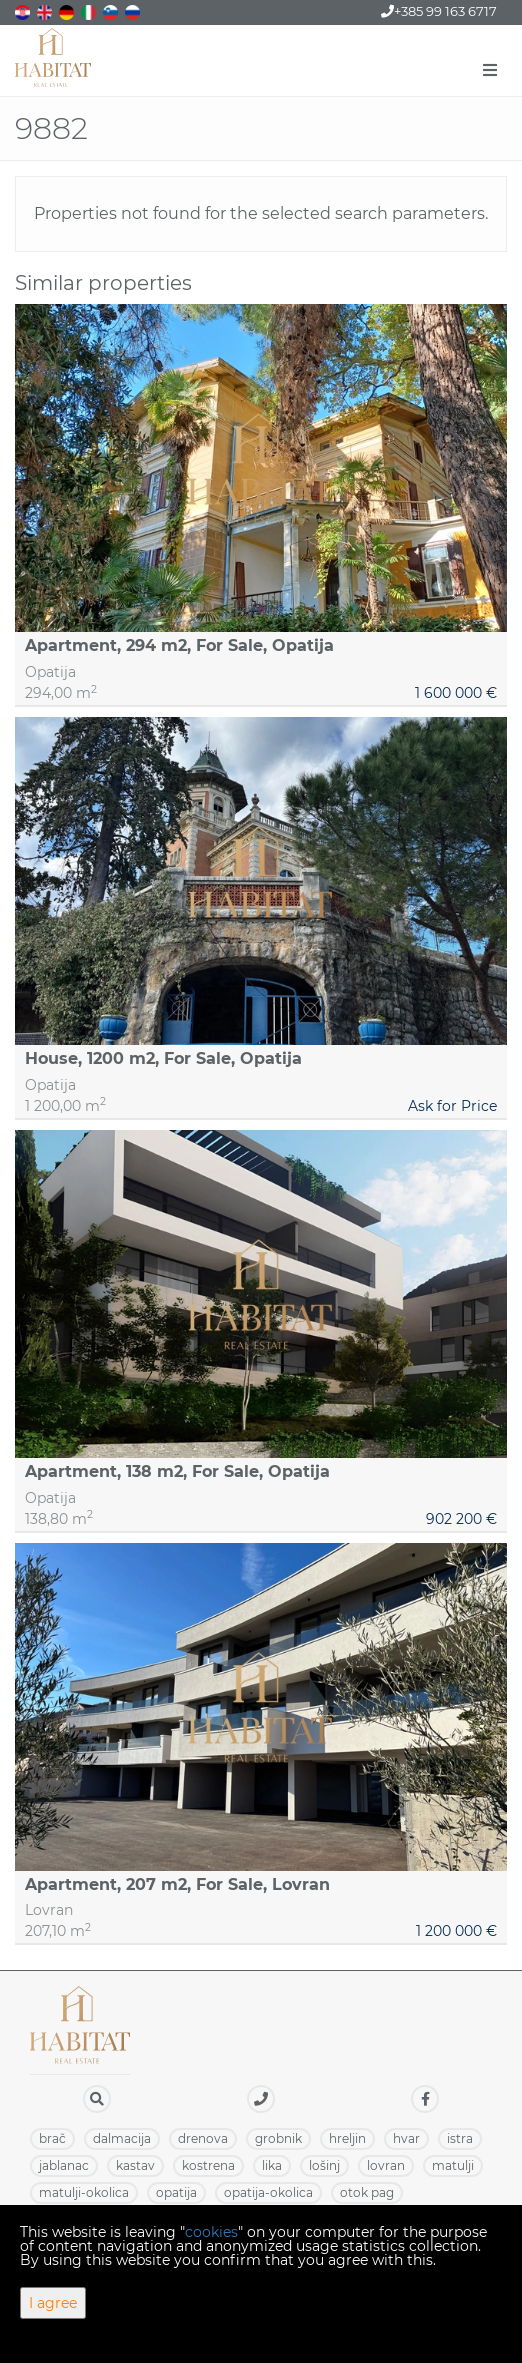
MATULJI (453, 2165)
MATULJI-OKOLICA (84, 2192)
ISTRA (460, 2138)
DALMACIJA (122, 2138)
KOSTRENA (208, 2165)
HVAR (406, 2138)
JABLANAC (64, 2165)
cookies (211, 2232)
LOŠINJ (324, 2165)
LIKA (272, 2165)
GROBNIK (278, 2138)
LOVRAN (386, 2165)
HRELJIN (347, 2138)
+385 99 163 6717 (439, 11)
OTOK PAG (367, 2192)
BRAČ (52, 2138)
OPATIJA (176, 2192)
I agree (53, 2303)
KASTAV (135, 2165)
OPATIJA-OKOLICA (268, 2192)
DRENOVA (203, 2138)
